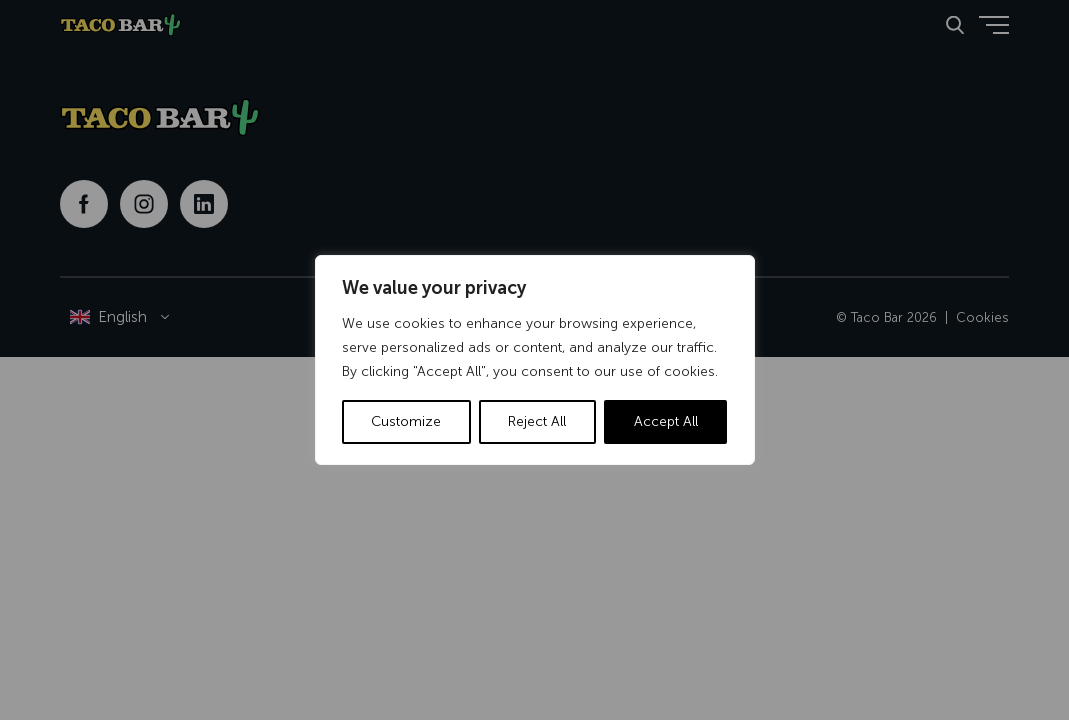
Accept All (666, 421)
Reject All (537, 421)
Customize (406, 421)
